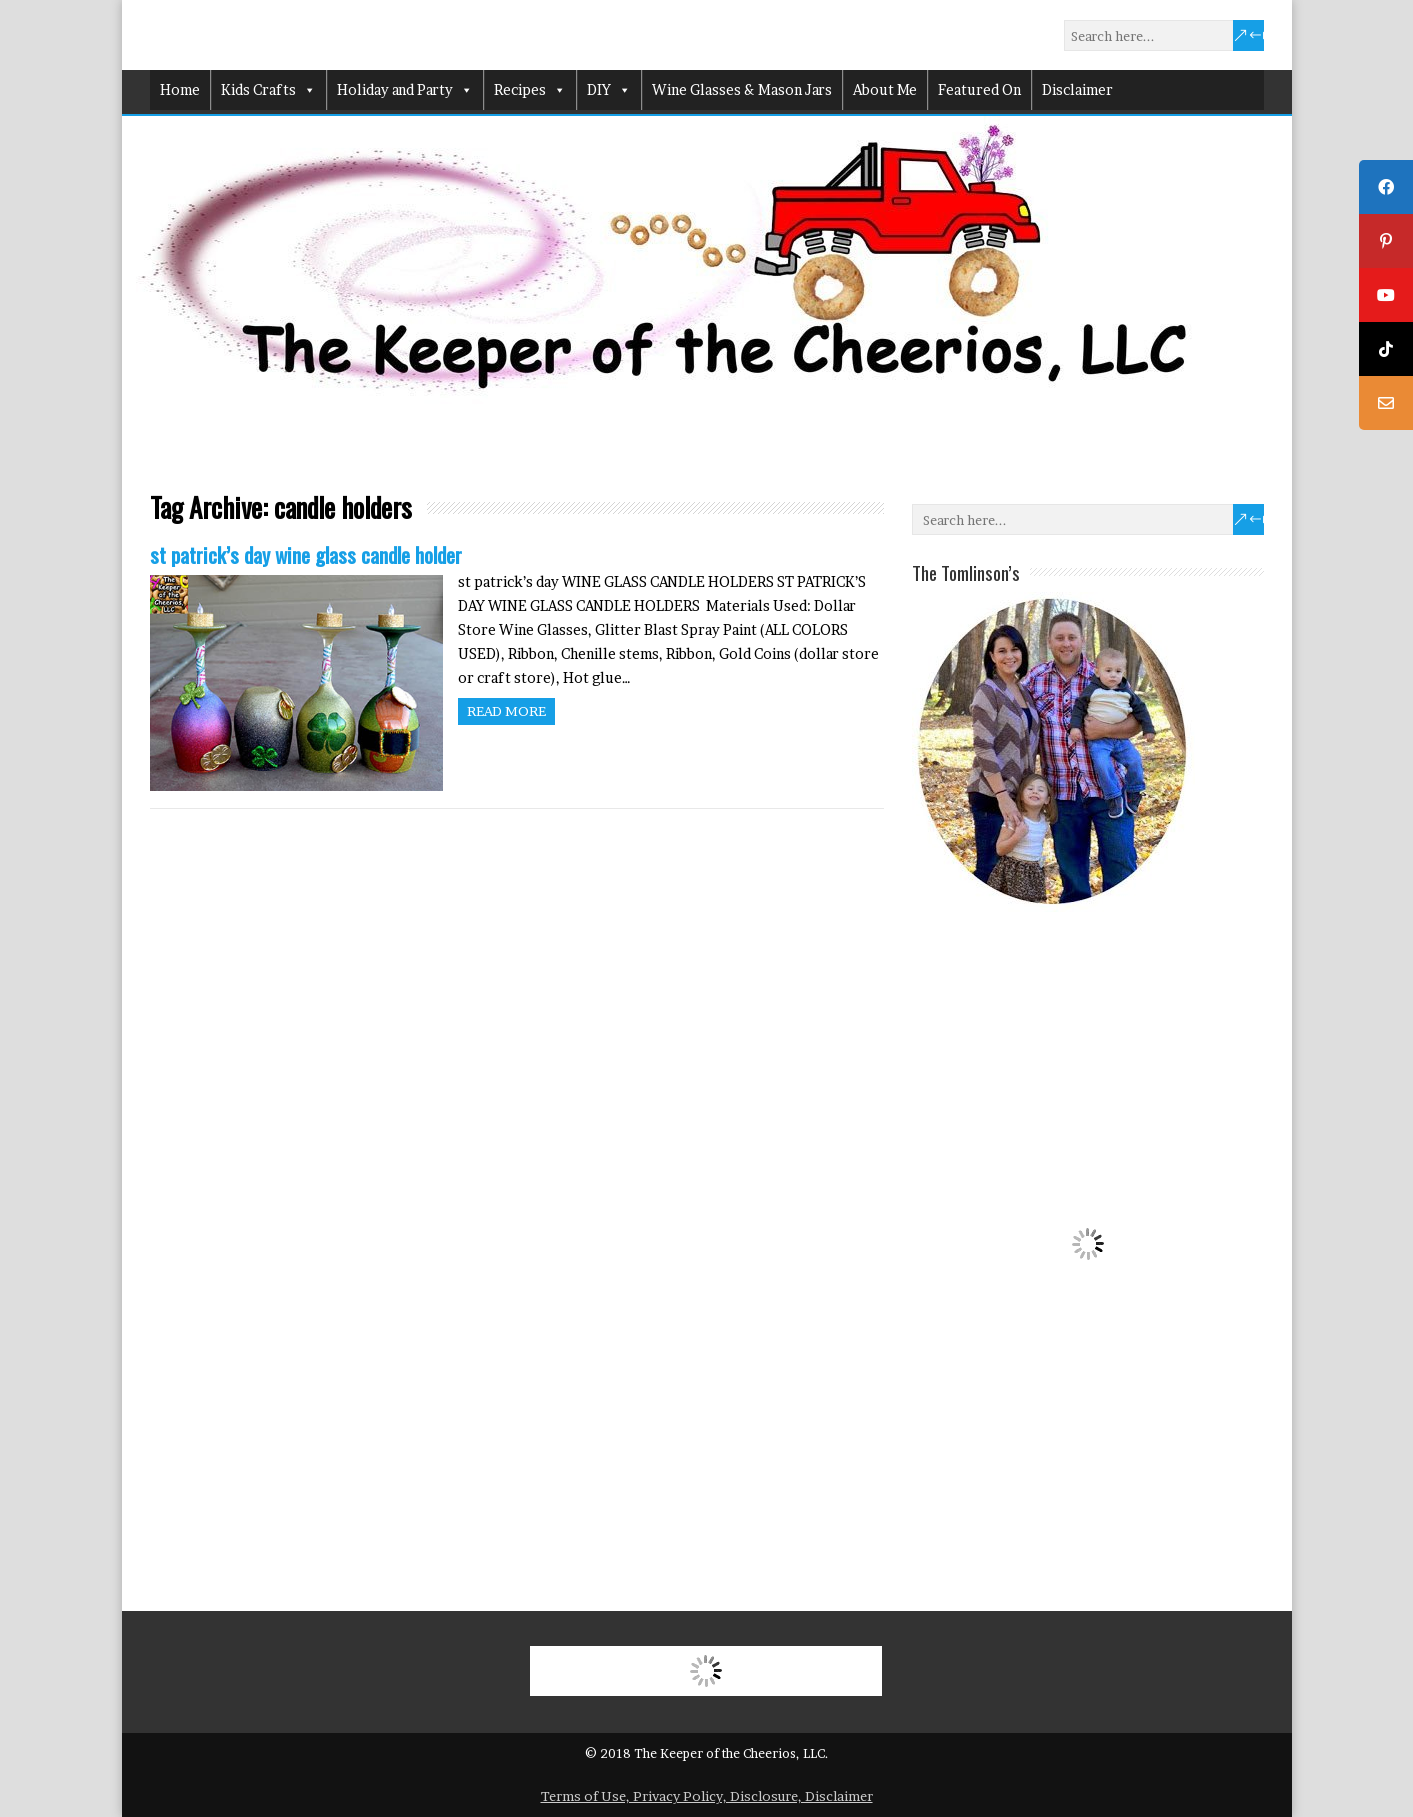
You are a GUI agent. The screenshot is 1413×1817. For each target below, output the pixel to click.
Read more (506, 711)
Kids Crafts (268, 90)
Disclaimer (1077, 89)
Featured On (979, 89)
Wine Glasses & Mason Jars (742, 89)
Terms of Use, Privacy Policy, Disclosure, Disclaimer (707, 1796)
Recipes (530, 90)
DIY (609, 90)
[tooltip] (1386, 187)
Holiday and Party (405, 90)
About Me (885, 89)
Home (180, 89)
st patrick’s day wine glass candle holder (306, 554)
